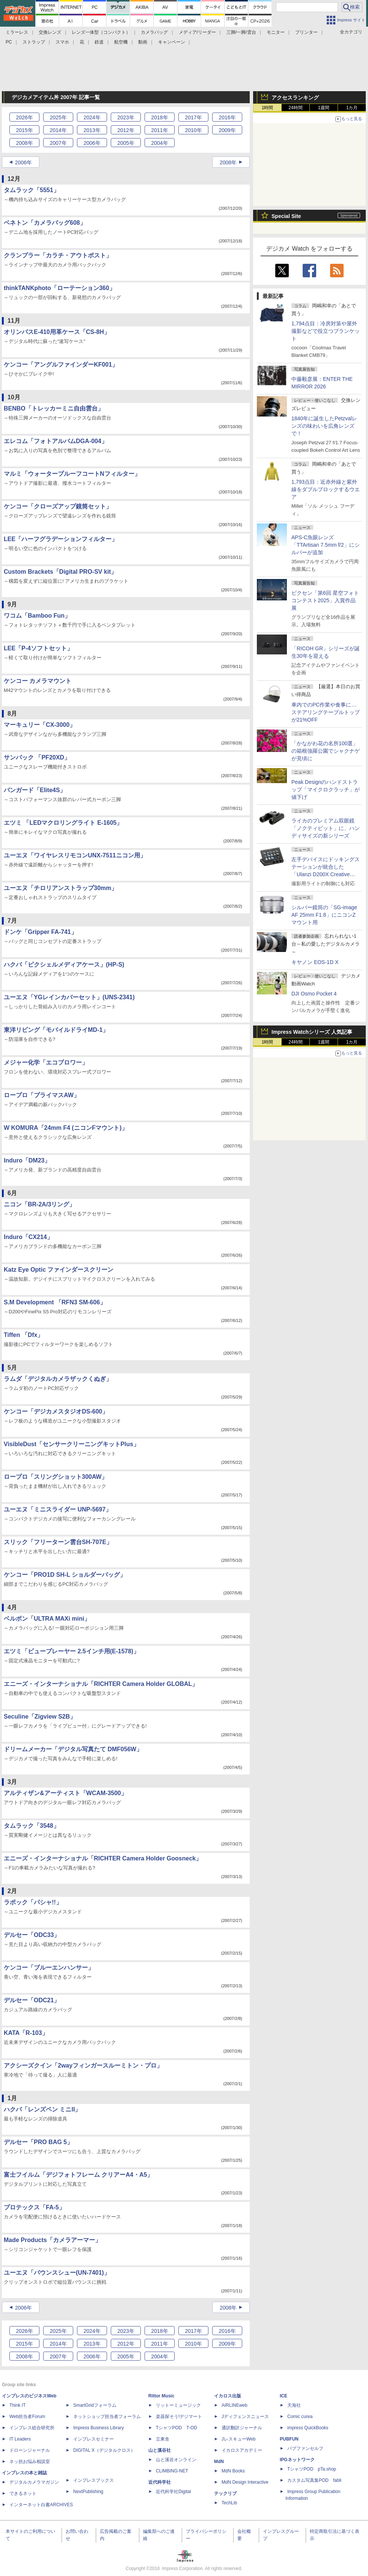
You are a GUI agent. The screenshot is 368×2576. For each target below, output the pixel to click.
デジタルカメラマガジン (34, 2482)
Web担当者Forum (27, 2416)
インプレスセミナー (93, 2439)
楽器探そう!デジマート (179, 2416)
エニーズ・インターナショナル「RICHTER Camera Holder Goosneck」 (103, 1858)
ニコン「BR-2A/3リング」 (39, 1204)
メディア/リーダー (197, 32)
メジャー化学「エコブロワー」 (46, 1062)
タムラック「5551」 (31, 190)
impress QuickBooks (307, 2427)
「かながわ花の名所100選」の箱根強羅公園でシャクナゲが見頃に (325, 750)
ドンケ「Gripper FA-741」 (40, 932)
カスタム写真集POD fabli (314, 2480)
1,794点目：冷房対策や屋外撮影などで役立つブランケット (325, 330)
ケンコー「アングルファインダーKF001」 (61, 364)
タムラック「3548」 (31, 1826)
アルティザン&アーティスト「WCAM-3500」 (65, 1793)
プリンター (306, 32)
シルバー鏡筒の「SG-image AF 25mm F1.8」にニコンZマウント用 (324, 914)
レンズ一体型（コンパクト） (101, 32)
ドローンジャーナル (29, 2450)
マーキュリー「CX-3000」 (39, 725)
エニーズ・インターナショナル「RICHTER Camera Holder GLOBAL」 (101, 1684)
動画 (142, 42)
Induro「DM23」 (27, 1160)
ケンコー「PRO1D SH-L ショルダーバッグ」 (65, 1574)
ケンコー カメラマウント (37, 681)
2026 (24, 117)
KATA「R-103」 (26, 2033)
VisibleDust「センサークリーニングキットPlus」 (71, 1444)
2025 (58, 117)
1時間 (267, 107)
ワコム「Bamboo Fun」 (37, 615)
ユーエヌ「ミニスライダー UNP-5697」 (58, 1509)
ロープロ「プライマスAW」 (42, 1095)
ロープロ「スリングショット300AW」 (55, 1477)
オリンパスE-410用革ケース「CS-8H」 (57, 332)
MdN (219, 2461)
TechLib (229, 2502)
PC (9, 42)
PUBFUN (289, 2439)
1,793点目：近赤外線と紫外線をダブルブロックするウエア (325, 489)
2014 (58, 130)
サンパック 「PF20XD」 (37, 757)
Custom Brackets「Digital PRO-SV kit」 (60, 571)
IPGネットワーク (297, 2459)
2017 (193, 117)
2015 (24, 130)
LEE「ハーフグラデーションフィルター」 (61, 539)
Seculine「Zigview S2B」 (40, 1716)
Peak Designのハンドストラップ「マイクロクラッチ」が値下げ (325, 789)
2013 (91, 130)
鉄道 (99, 42)
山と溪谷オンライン (176, 2459)
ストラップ (34, 42)
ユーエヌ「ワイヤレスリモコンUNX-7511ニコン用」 (75, 855)
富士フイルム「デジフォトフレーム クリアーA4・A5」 (78, 2174)
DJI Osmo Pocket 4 (314, 994)
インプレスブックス (93, 2480)
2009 (227, 130)
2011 (159, 130)
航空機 (121, 42)
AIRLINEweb (234, 2405)
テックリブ (225, 2493)
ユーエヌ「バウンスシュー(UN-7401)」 (57, 2272)
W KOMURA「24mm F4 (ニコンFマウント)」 (66, 1128)
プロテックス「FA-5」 (34, 2207)
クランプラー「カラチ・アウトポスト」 (58, 255)
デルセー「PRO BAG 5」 (38, 2142)
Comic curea (299, 2416)
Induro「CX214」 (28, 1237)
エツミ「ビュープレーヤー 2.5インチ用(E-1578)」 (71, 1651)
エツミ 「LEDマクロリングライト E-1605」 (63, 823)
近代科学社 (159, 2482)
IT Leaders (20, 2439)
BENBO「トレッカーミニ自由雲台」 (54, 408)
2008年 (228, 162)
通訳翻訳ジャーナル (242, 2427)
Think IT (17, 2405)
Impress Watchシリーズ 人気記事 (311, 1032)
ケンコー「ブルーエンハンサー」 (49, 1967)
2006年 (23, 162)
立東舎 (162, 2439)
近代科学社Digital (173, 2491)
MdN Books (233, 2471)
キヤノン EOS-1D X (314, 962)
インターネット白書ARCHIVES (41, 2504)
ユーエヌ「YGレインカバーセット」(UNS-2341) (69, 997)
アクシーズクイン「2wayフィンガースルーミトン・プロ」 (83, 2065)
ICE (283, 2396)
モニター (276, 32)
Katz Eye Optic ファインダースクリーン (58, 1269)
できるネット (22, 2493)
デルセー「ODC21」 (32, 2000)
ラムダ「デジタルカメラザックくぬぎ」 (58, 1379)
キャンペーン (171, 42)
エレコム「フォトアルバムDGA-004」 (55, 441)
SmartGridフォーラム (94, 2405)
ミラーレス (17, 32)
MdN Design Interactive (245, 2482)
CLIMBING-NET (172, 2471)
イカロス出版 (227, 2396)
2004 (159, 143)
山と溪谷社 (159, 2450)
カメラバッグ (154, 32)
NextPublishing (88, 2491)
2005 (125, 143)
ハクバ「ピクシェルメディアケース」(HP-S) (64, 964)
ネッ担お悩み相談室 (29, 2461)
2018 (159, 117)
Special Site (286, 216)
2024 (91, 117)
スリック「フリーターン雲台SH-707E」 (58, 1542)
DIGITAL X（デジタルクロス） (104, 2450)
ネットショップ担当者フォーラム (107, 2416)
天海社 (294, 2405)
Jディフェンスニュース (245, 2416)
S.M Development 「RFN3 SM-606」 (55, 1302)
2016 (227, 117)
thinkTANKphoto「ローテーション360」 (59, 288)
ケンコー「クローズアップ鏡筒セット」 (58, 506)
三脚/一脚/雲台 (241, 32)
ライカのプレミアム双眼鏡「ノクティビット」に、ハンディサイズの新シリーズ (325, 828)
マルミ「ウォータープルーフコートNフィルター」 (72, 474)
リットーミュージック (178, 2405)
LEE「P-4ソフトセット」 (38, 648)
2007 (58, 143)
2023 (125, 117)
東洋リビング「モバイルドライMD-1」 (56, 1030)
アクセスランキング (295, 98)
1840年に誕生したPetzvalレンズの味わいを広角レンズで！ (324, 425)
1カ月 (352, 107)
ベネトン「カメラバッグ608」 (45, 223)
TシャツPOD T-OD (176, 2427)
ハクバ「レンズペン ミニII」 (42, 2109)
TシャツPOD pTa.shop (311, 2469)
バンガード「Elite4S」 (35, 790)
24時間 (295, 107)
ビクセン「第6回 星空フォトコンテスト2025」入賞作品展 (325, 600)
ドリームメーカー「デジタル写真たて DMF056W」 (73, 1749)
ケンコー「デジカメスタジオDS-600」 (56, 1411)
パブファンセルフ (305, 2448)
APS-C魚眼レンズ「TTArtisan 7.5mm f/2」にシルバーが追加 (325, 544)
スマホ (62, 42)
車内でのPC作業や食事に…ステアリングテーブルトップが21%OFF (325, 712)
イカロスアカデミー (242, 2450)
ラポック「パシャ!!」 (33, 1902)
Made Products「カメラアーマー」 (52, 2240)
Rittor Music (161, 2396)
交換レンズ (50, 32)
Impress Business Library (98, 2427)
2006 (91, 143)
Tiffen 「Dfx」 (23, 1335)
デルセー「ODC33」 (32, 1935)
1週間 (324, 107)
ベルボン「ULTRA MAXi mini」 (47, 1618)
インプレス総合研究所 (31, 2427)
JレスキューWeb (238, 2439)
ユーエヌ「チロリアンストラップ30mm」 (60, 888)
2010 (193, 130)
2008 (24, 143)
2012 (125, 130)
